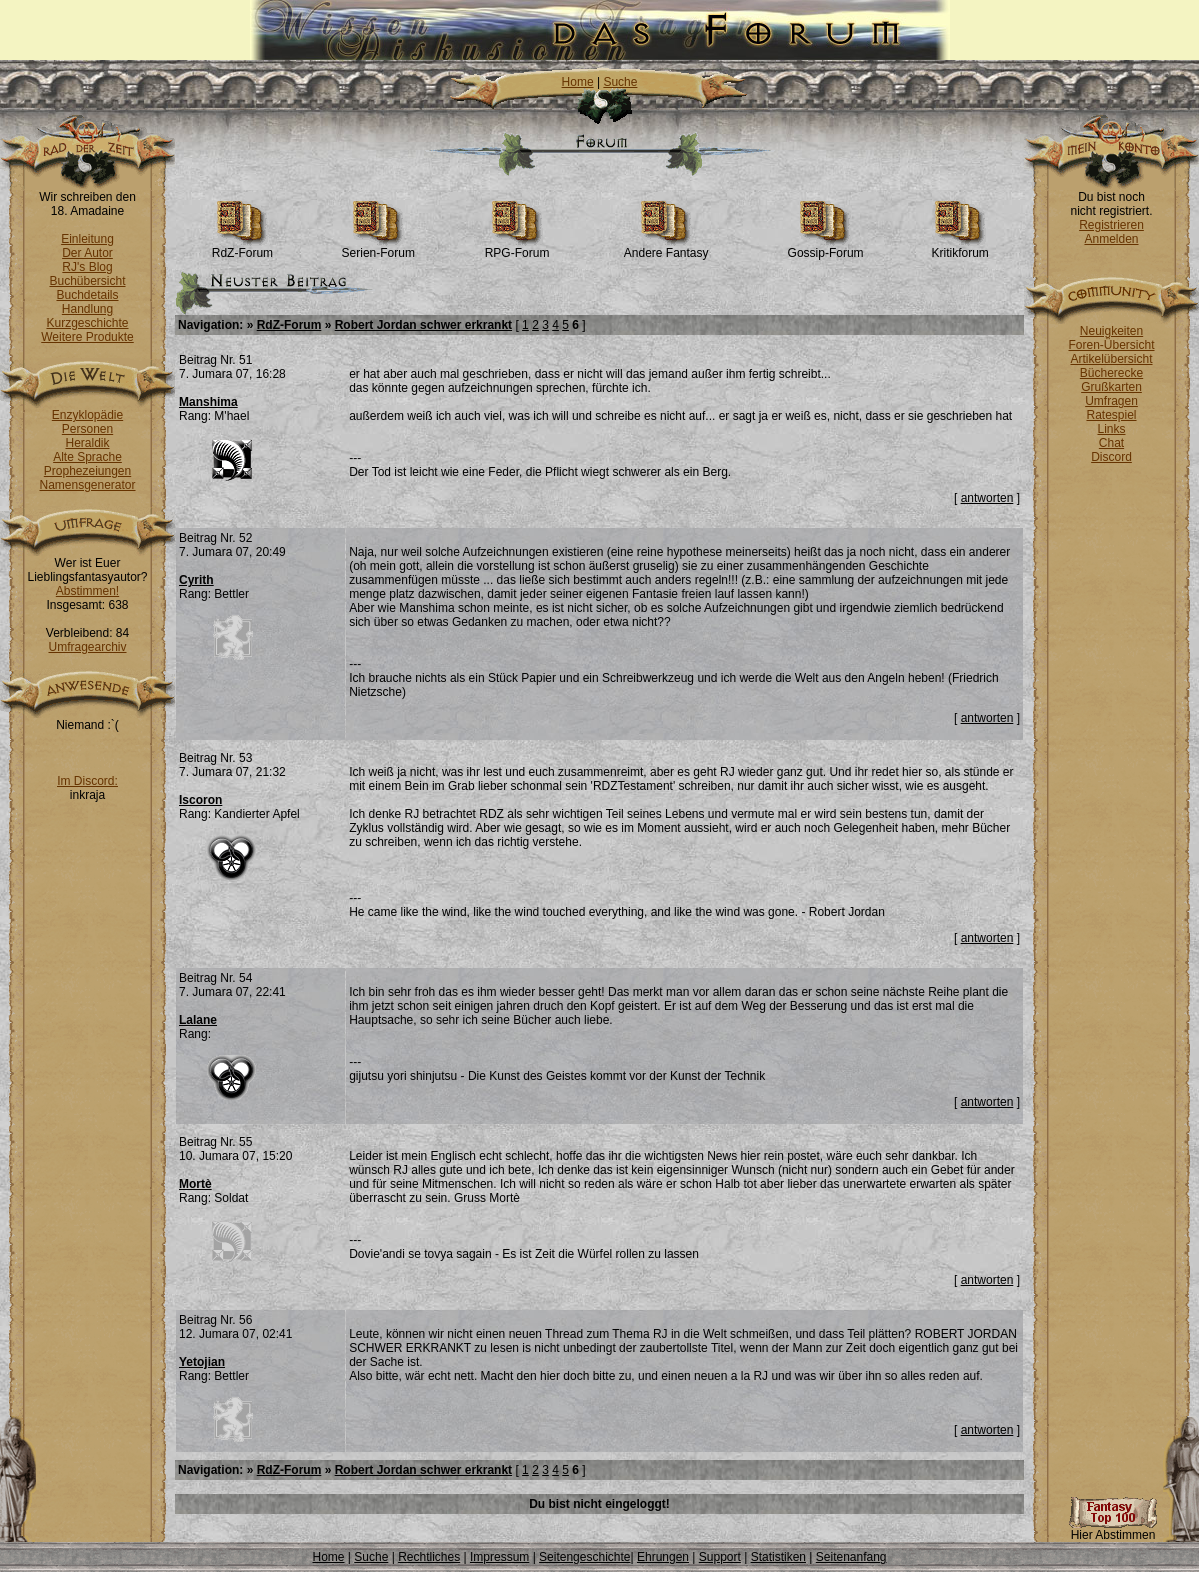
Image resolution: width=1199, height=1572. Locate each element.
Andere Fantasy (666, 247)
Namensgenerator (87, 485)
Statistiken (778, 1557)
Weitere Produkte (87, 337)
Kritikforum (959, 247)
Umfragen (1111, 401)
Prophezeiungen (87, 471)
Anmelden (1111, 239)
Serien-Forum (378, 247)
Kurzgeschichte (87, 323)
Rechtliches (429, 1557)
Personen (87, 429)
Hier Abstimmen (1113, 1529)
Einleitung (87, 239)
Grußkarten (1111, 387)
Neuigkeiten (1111, 331)
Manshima (208, 402)
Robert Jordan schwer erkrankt (423, 325)
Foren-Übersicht (1111, 345)
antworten (987, 498)
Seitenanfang (851, 1557)
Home (578, 82)
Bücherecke (1111, 373)
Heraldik (87, 443)
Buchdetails (87, 295)
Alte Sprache (87, 457)
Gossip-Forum (826, 247)
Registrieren (1111, 225)
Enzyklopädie (87, 415)
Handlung (87, 309)
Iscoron (200, 800)
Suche (620, 82)
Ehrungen (663, 1557)
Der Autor (87, 253)
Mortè (195, 1184)
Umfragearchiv (87, 647)
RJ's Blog (87, 267)
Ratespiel (1111, 415)
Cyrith (196, 580)
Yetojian (202, 1362)
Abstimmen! (87, 591)
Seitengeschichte (584, 1557)
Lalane (198, 1020)
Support (720, 1557)
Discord (1111, 457)
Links (1111, 429)
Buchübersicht (87, 281)
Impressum (499, 1557)
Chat (1111, 443)
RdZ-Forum (242, 247)
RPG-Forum (517, 247)
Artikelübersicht (1111, 359)
